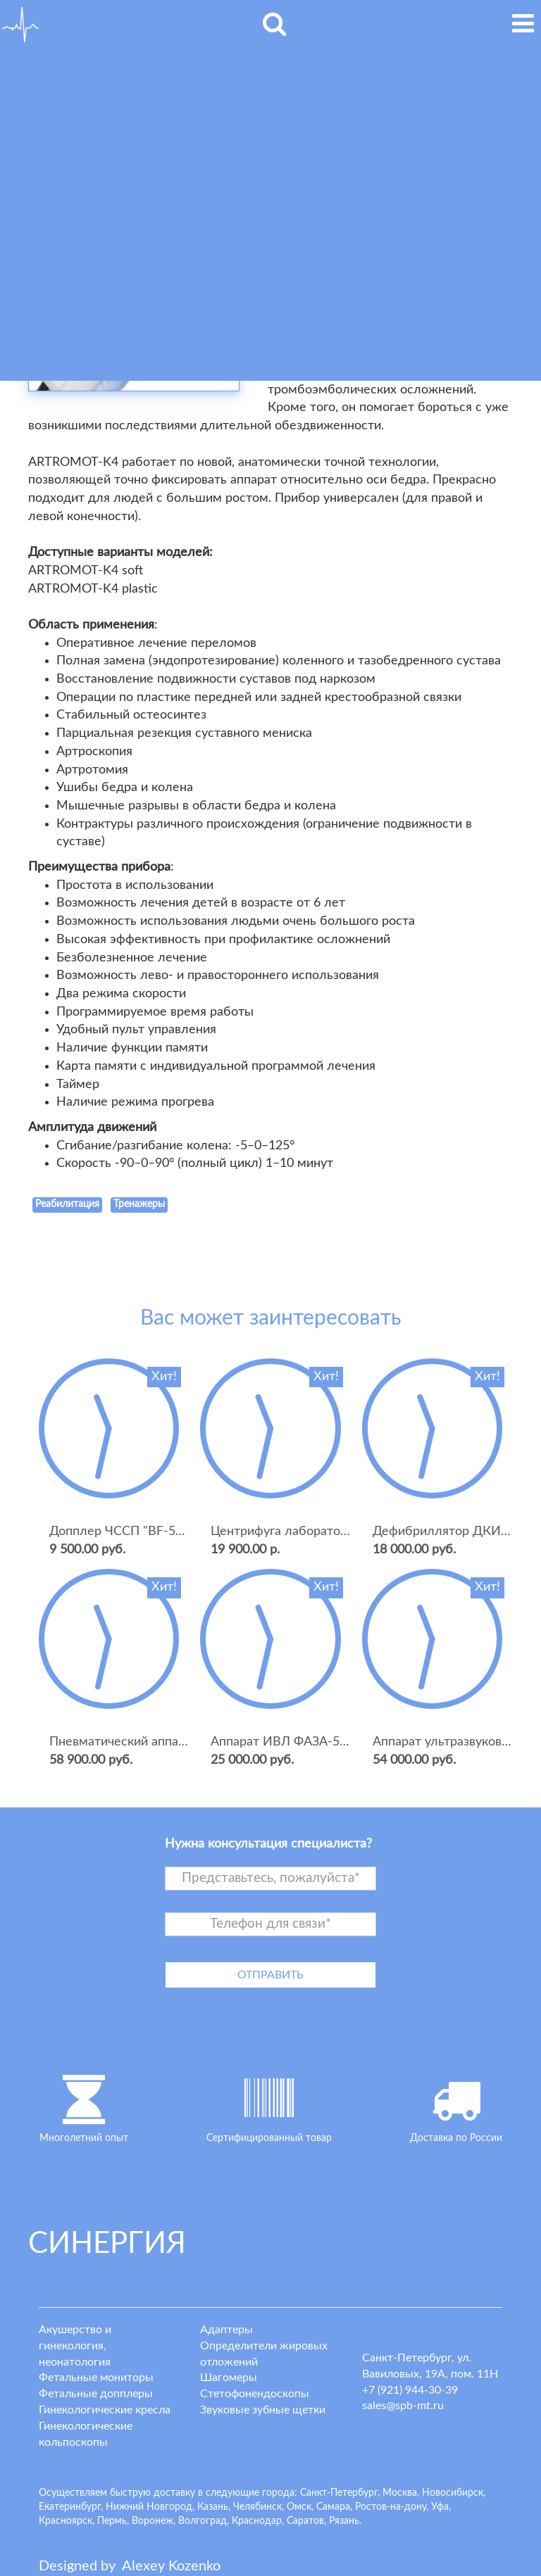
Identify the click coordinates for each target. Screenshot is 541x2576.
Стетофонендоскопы (254, 2393)
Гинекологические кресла (104, 2410)
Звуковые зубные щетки (262, 2410)
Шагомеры (228, 2377)
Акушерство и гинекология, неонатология (75, 2346)
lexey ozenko (171, 2566)
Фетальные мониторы (96, 2377)
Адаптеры (226, 2329)
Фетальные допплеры (96, 2393)
